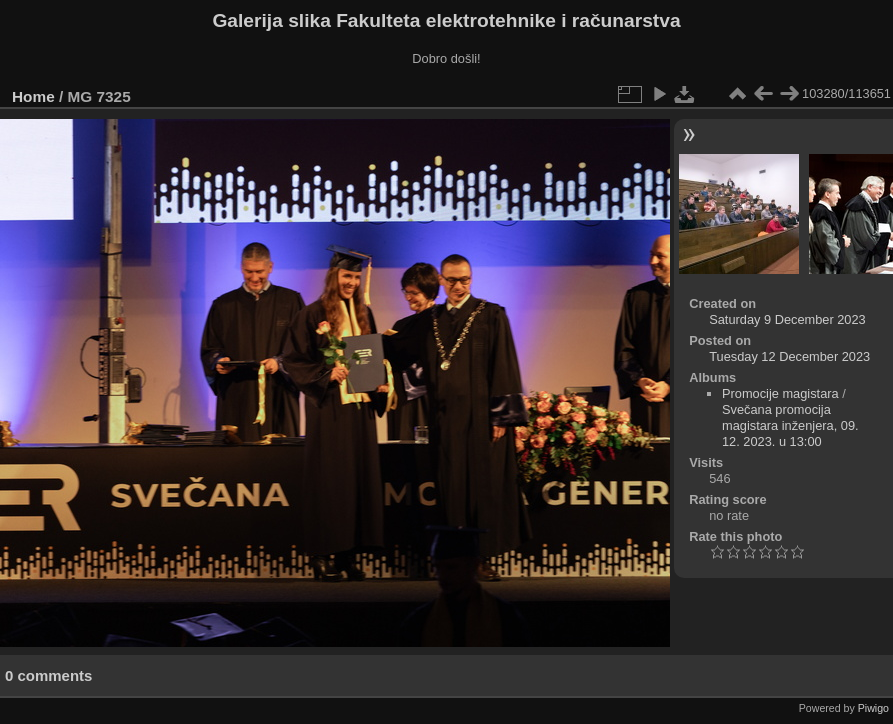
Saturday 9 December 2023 (787, 319)
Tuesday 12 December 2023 (789, 356)
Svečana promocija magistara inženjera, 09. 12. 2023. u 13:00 (790, 425)
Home (33, 96)
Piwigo (873, 708)
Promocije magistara (780, 393)
